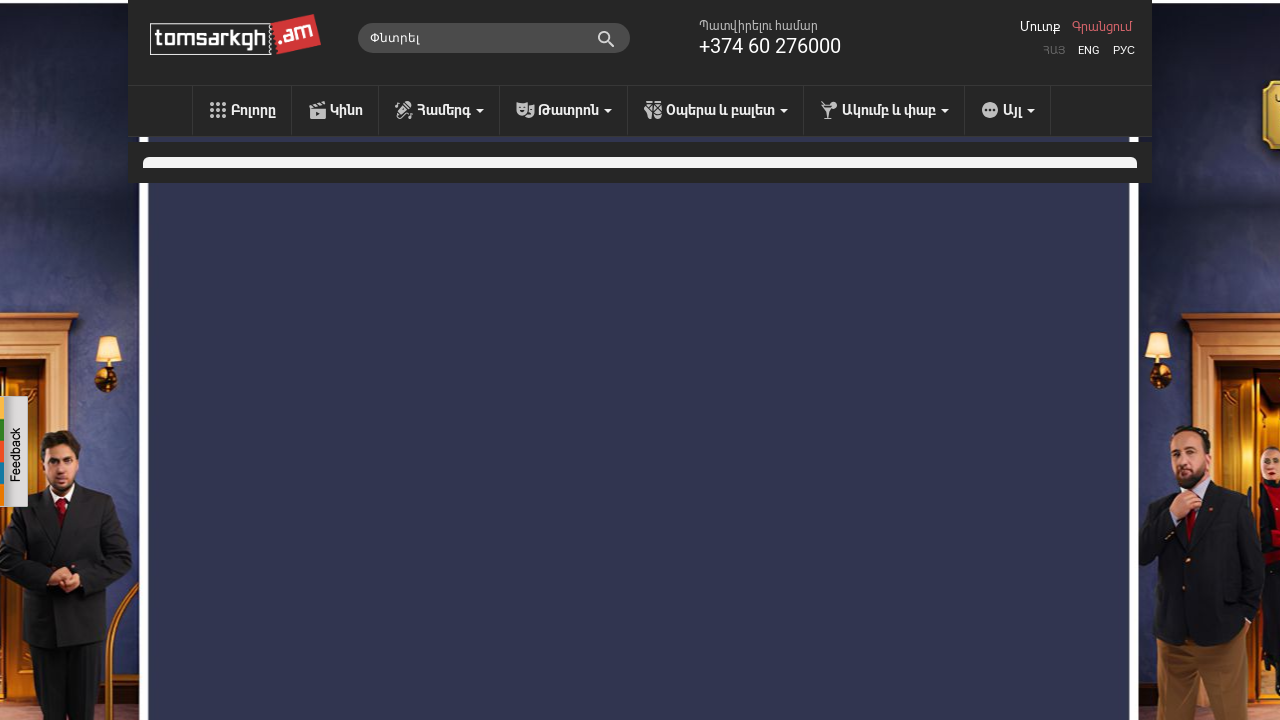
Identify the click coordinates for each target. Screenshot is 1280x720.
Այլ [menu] (1019, 110)
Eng (1089, 50)
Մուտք (1040, 27)
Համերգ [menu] (450, 110)
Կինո (346, 110)
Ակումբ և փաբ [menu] (895, 110)
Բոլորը (253, 110)
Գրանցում (1102, 27)
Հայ (1054, 50)
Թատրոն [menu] (575, 110)
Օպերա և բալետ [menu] (727, 110)
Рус (1124, 50)
